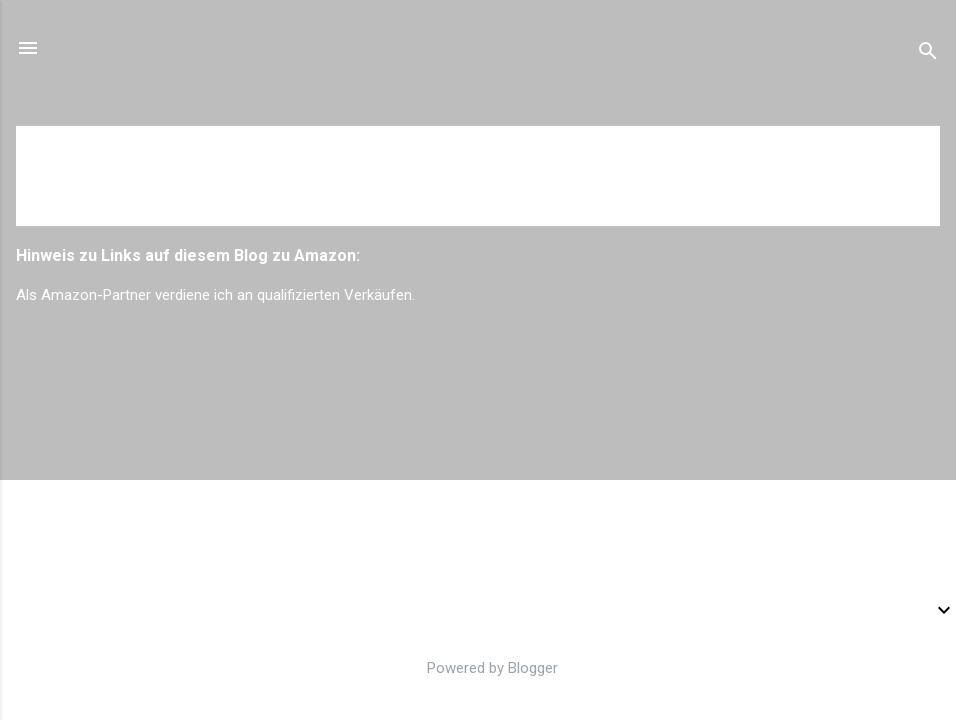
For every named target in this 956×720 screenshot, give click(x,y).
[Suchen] (928, 54)
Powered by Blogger (478, 668)
